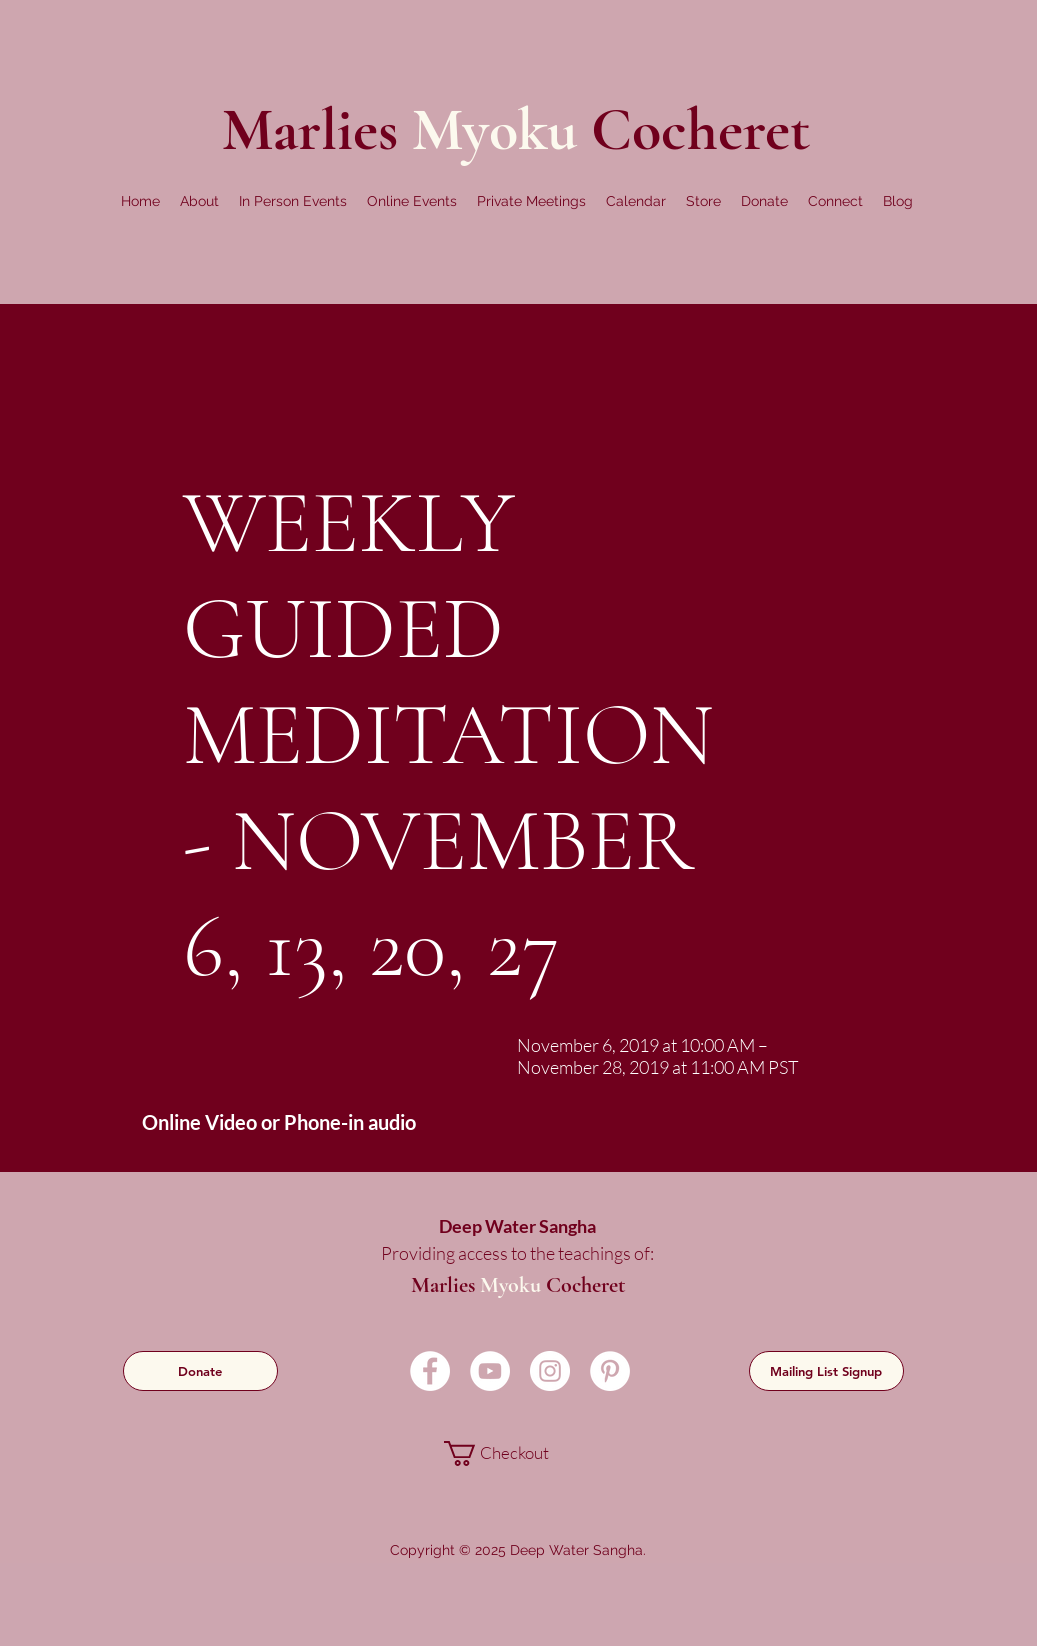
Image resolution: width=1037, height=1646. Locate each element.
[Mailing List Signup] (826, 1371)
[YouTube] (490, 1371)
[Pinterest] (610, 1371)
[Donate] (200, 1371)
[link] (516, 1453)
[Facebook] (430, 1371)
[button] (199, 201)
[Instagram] (550, 1371)
